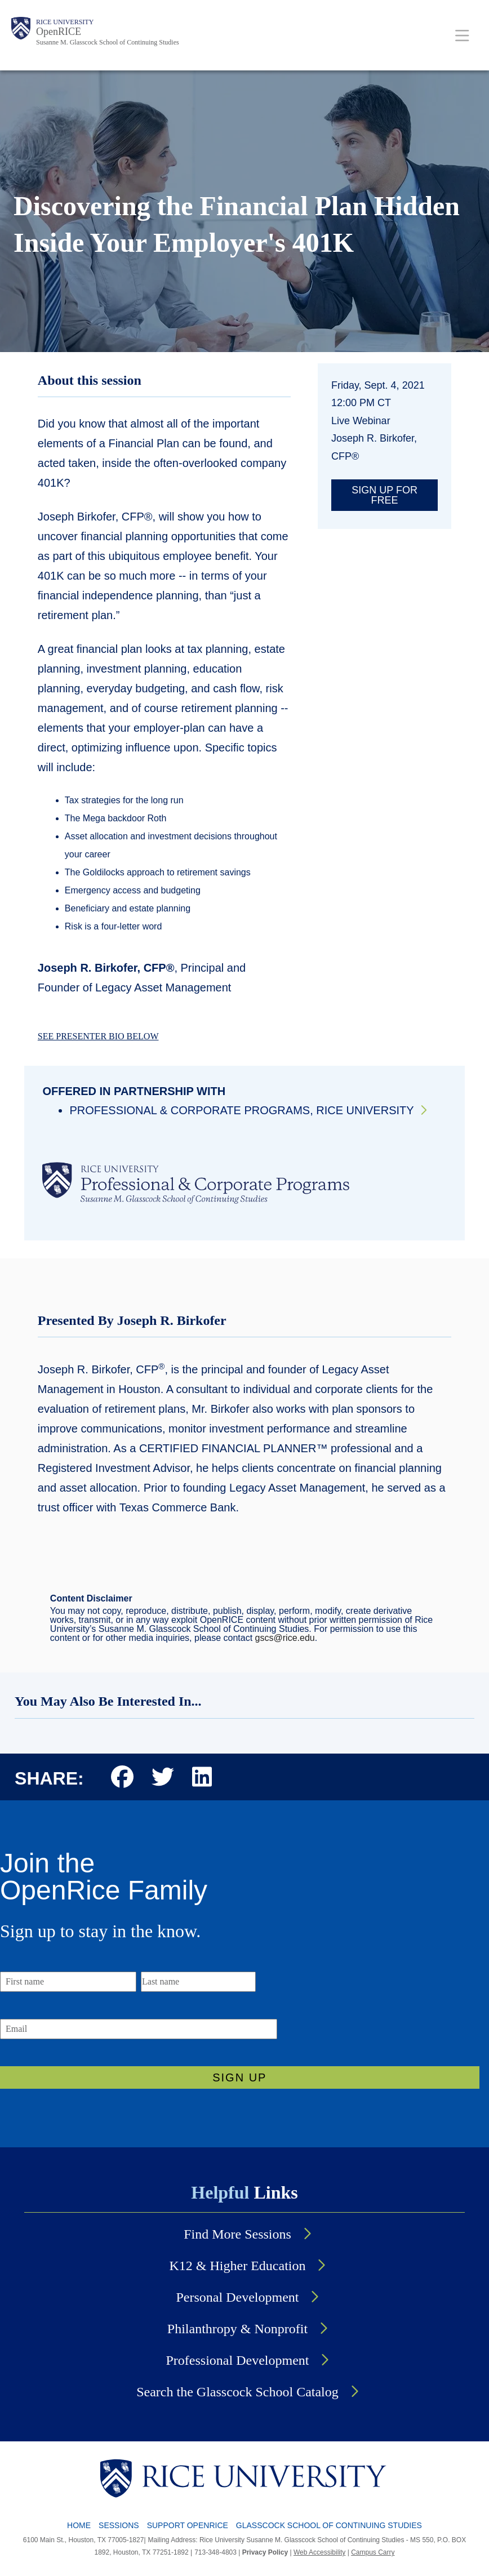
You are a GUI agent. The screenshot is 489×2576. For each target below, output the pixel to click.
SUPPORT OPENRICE (187, 2525)
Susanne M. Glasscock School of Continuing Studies (107, 42)
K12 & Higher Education (238, 2265)
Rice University (65, 22)
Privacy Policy (265, 2552)
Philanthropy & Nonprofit (237, 2328)
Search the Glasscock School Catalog (237, 2391)
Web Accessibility (319, 2552)
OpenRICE (58, 31)
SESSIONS (119, 2525)
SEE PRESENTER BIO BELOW (98, 1036)
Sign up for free (384, 495)
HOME (79, 2525)
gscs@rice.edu (285, 1638)
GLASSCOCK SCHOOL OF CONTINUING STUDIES (329, 2525)
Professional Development (237, 2360)
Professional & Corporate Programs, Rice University (241, 1110)
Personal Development (237, 2297)
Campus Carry (372, 2552)
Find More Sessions (237, 2234)
